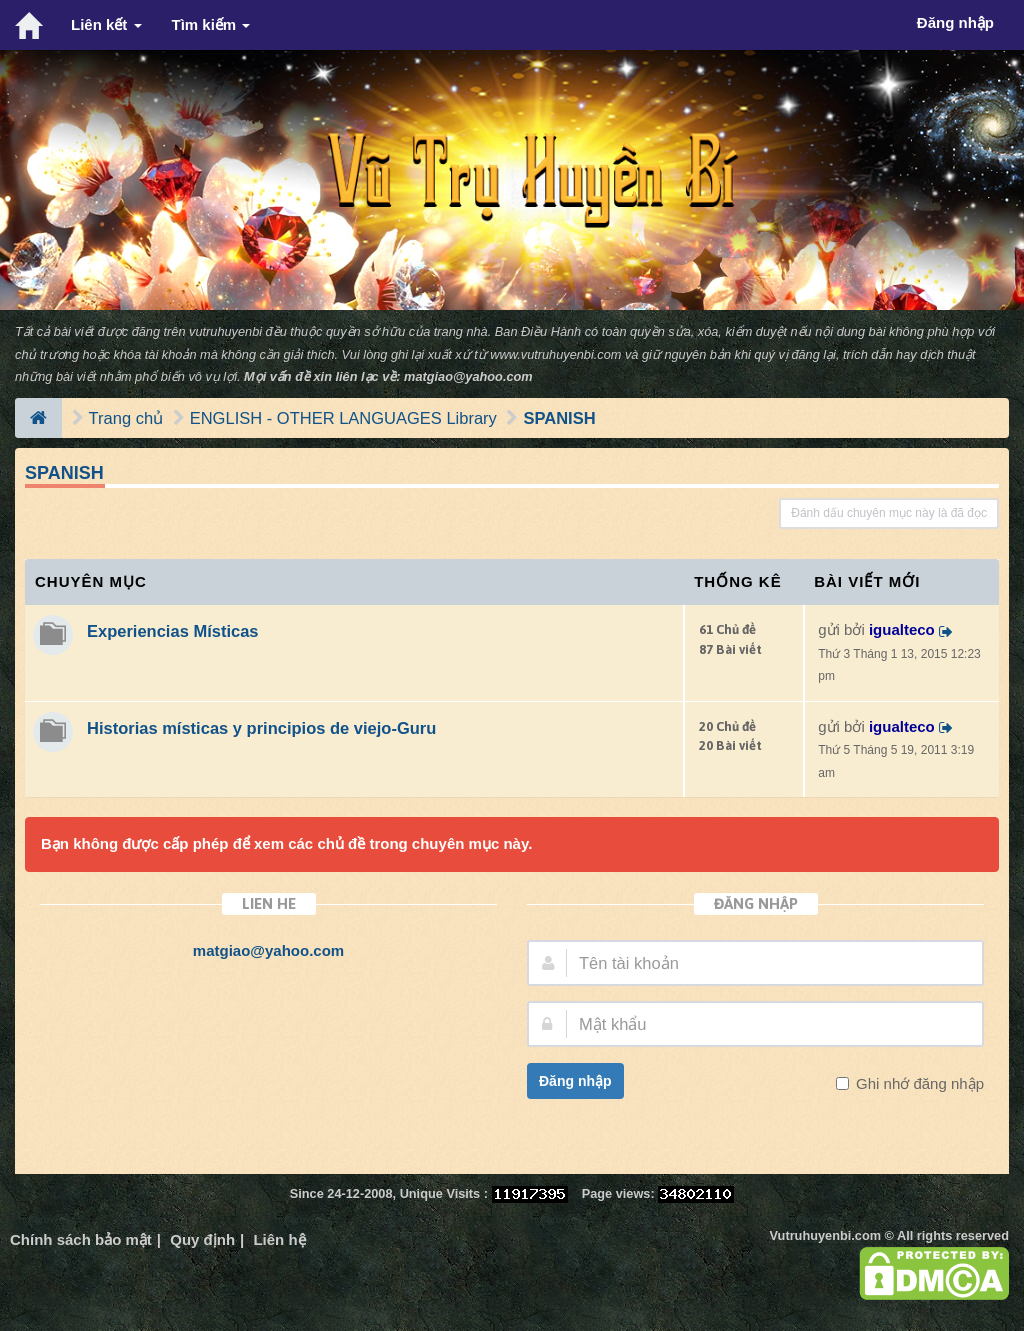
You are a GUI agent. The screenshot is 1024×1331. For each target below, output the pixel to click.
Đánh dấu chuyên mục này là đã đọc (889, 513)
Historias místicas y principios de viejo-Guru (261, 728)
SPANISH (559, 418)
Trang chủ (126, 418)
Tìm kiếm (211, 24)
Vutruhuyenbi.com (825, 1235)
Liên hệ (279, 1239)
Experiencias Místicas (173, 631)
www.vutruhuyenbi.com (555, 354)
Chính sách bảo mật (81, 1239)
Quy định (202, 1239)
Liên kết (106, 24)
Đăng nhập (575, 1081)
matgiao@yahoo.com (468, 376)
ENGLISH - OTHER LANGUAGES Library (343, 418)
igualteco (902, 629)
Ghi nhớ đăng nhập (918, 1083)
